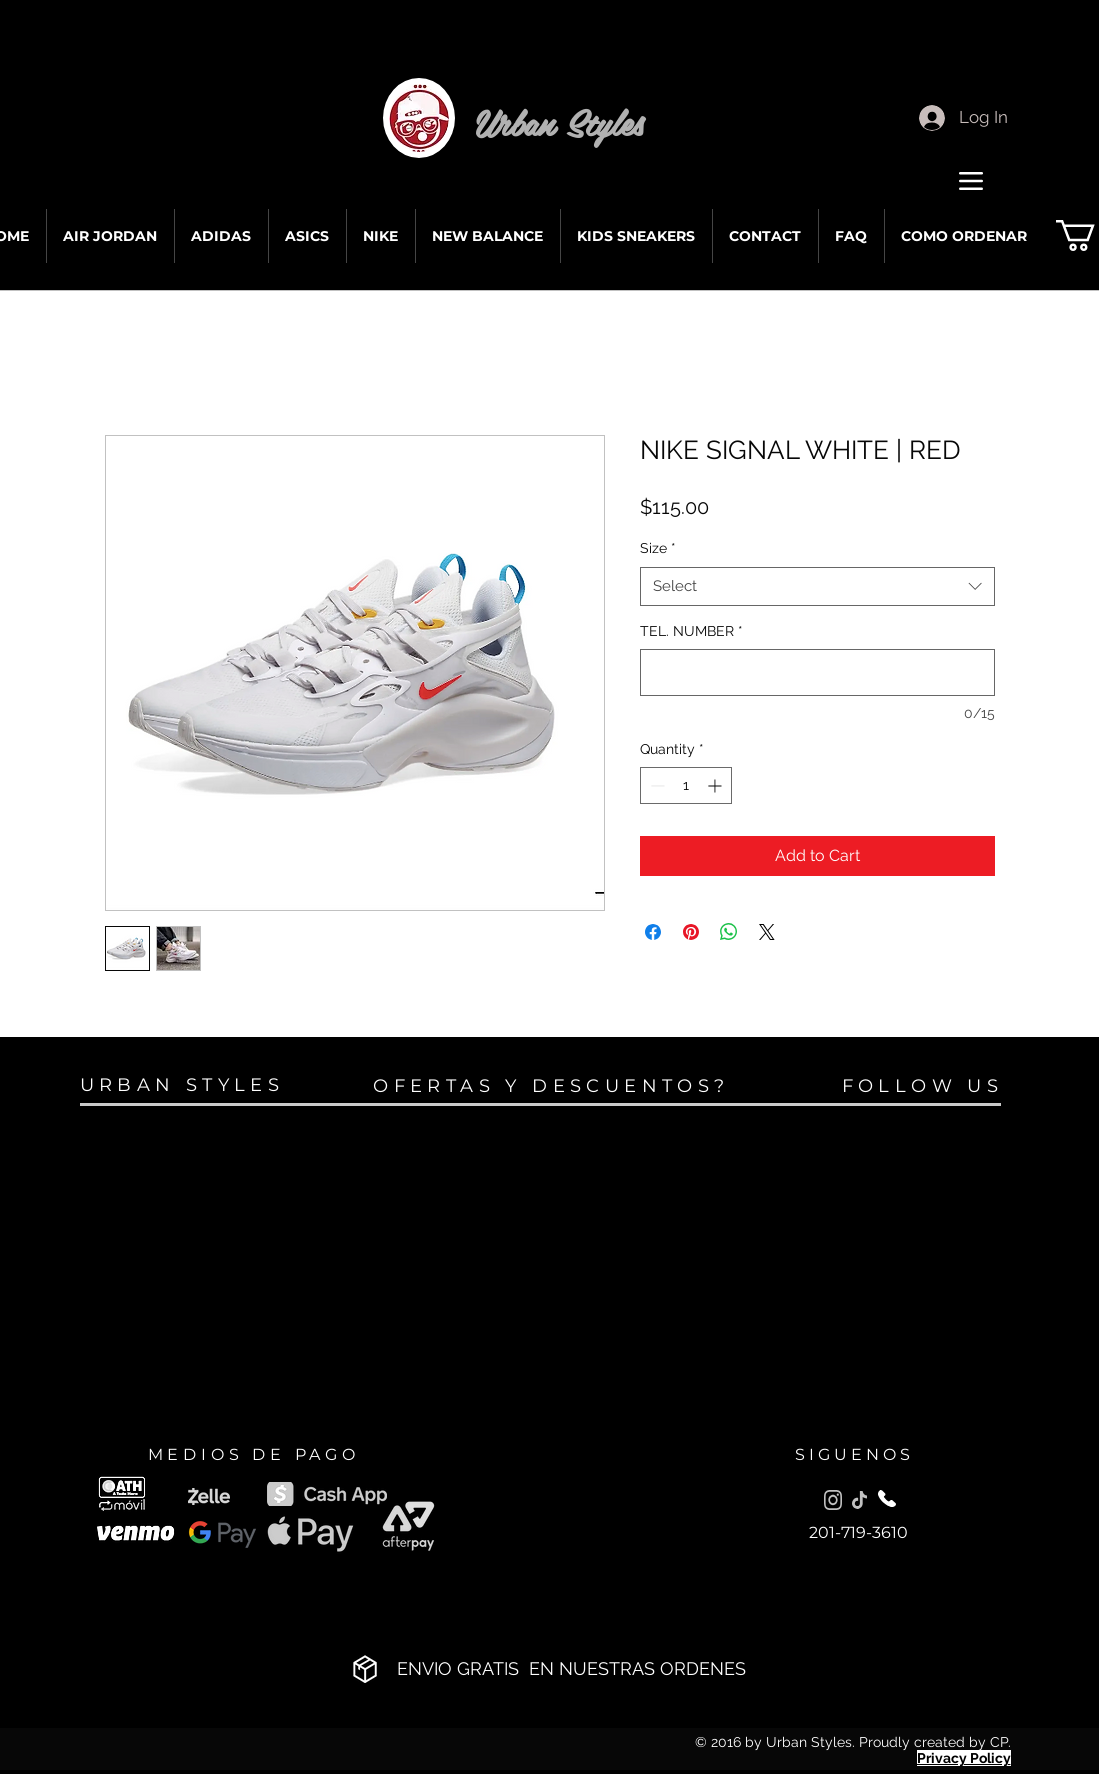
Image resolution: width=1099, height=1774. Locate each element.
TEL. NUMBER (691, 631)
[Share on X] (767, 932)
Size (658, 548)
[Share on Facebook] (653, 932)
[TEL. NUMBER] (817, 672)
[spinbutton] (686, 785)
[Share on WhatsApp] (729, 932)
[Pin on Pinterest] (691, 932)
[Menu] (971, 180)
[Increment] (716, 785)
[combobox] (817, 586)
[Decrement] (655, 785)
